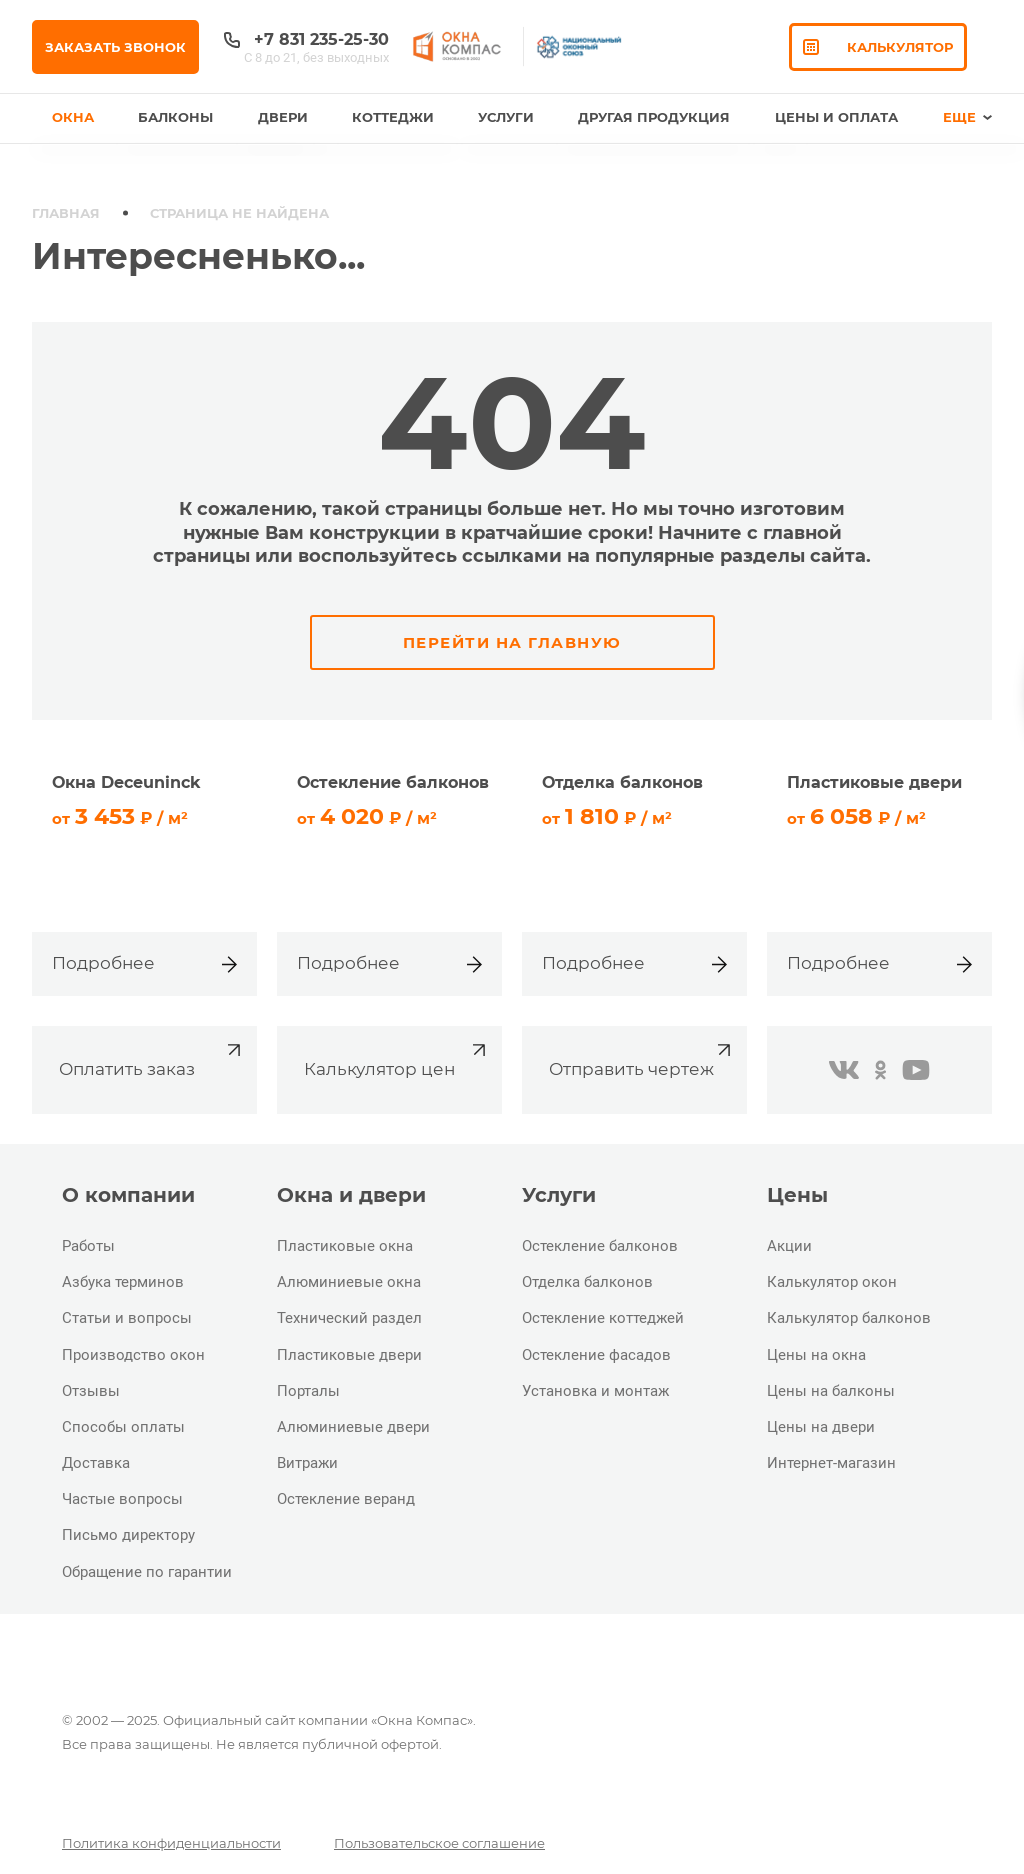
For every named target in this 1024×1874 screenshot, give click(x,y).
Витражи (307, 1463)
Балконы (175, 117)
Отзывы (91, 1391)
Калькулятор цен (397, 1058)
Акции (789, 1246)
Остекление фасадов (596, 1355)
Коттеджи (393, 117)
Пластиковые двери (349, 1355)
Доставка (96, 1463)
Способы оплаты (123, 1427)
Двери (283, 117)
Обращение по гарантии (147, 1572)
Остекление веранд (346, 1499)
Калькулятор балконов (849, 1318)
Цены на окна (816, 1355)
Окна (73, 117)
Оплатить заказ (152, 1058)
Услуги (506, 117)
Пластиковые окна (345, 1246)
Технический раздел (349, 1318)
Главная (66, 213)
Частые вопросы (122, 1499)
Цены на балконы (831, 1391)
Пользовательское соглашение (439, 1843)
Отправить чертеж (642, 1058)
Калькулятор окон (832, 1282)
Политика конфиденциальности (171, 1843)
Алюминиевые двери (353, 1427)
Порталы (308, 1391)
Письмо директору (128, 1535)
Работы (88, 1246)
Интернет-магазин (831, 1463)
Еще (967, 117)
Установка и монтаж (595, 1391)
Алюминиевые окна (349, 1282)
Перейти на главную (512, 642)
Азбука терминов (123, 1282)
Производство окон (133, 1355)
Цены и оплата (836, 117)
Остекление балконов (600, 1246)
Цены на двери (821, 1427)
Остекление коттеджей (603, 1318)
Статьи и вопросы (127, 1318)
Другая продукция (654, 117)
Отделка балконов (587, 1282)
